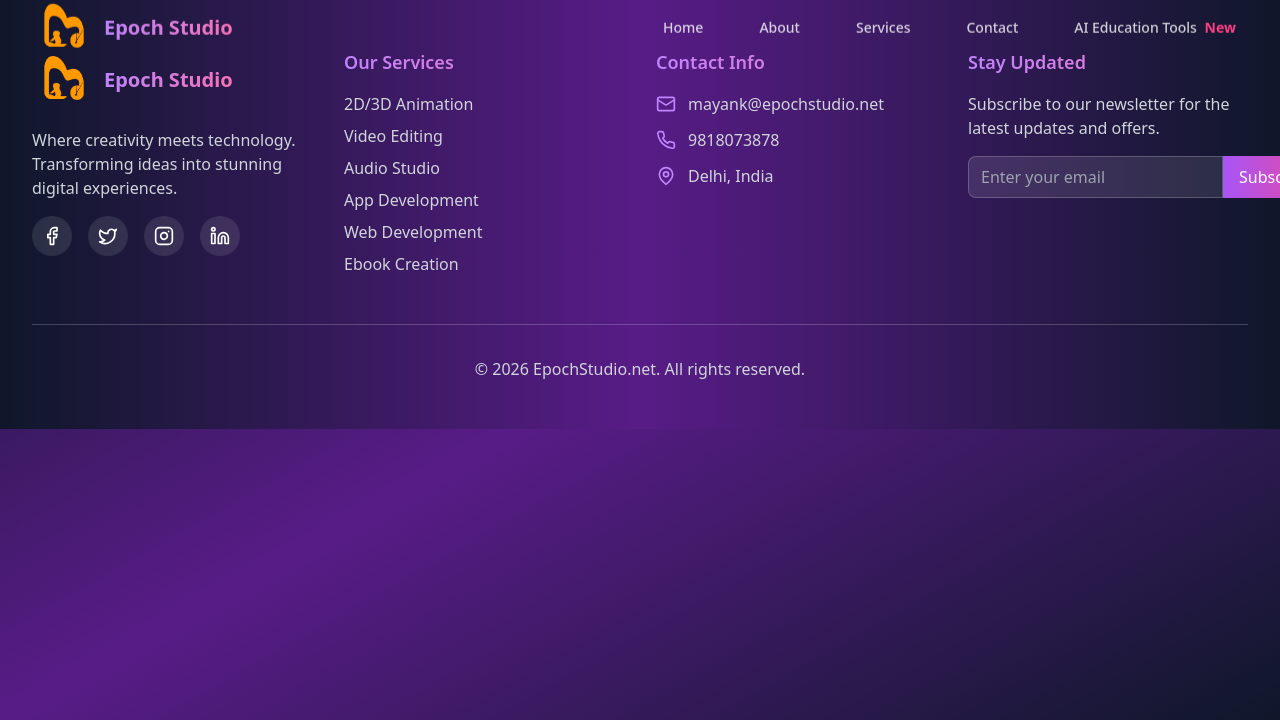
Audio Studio (392, 168)
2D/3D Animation (408, 104)
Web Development (413, 232)
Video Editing (393, 136)
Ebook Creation (401, 264)
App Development (411, 200)
